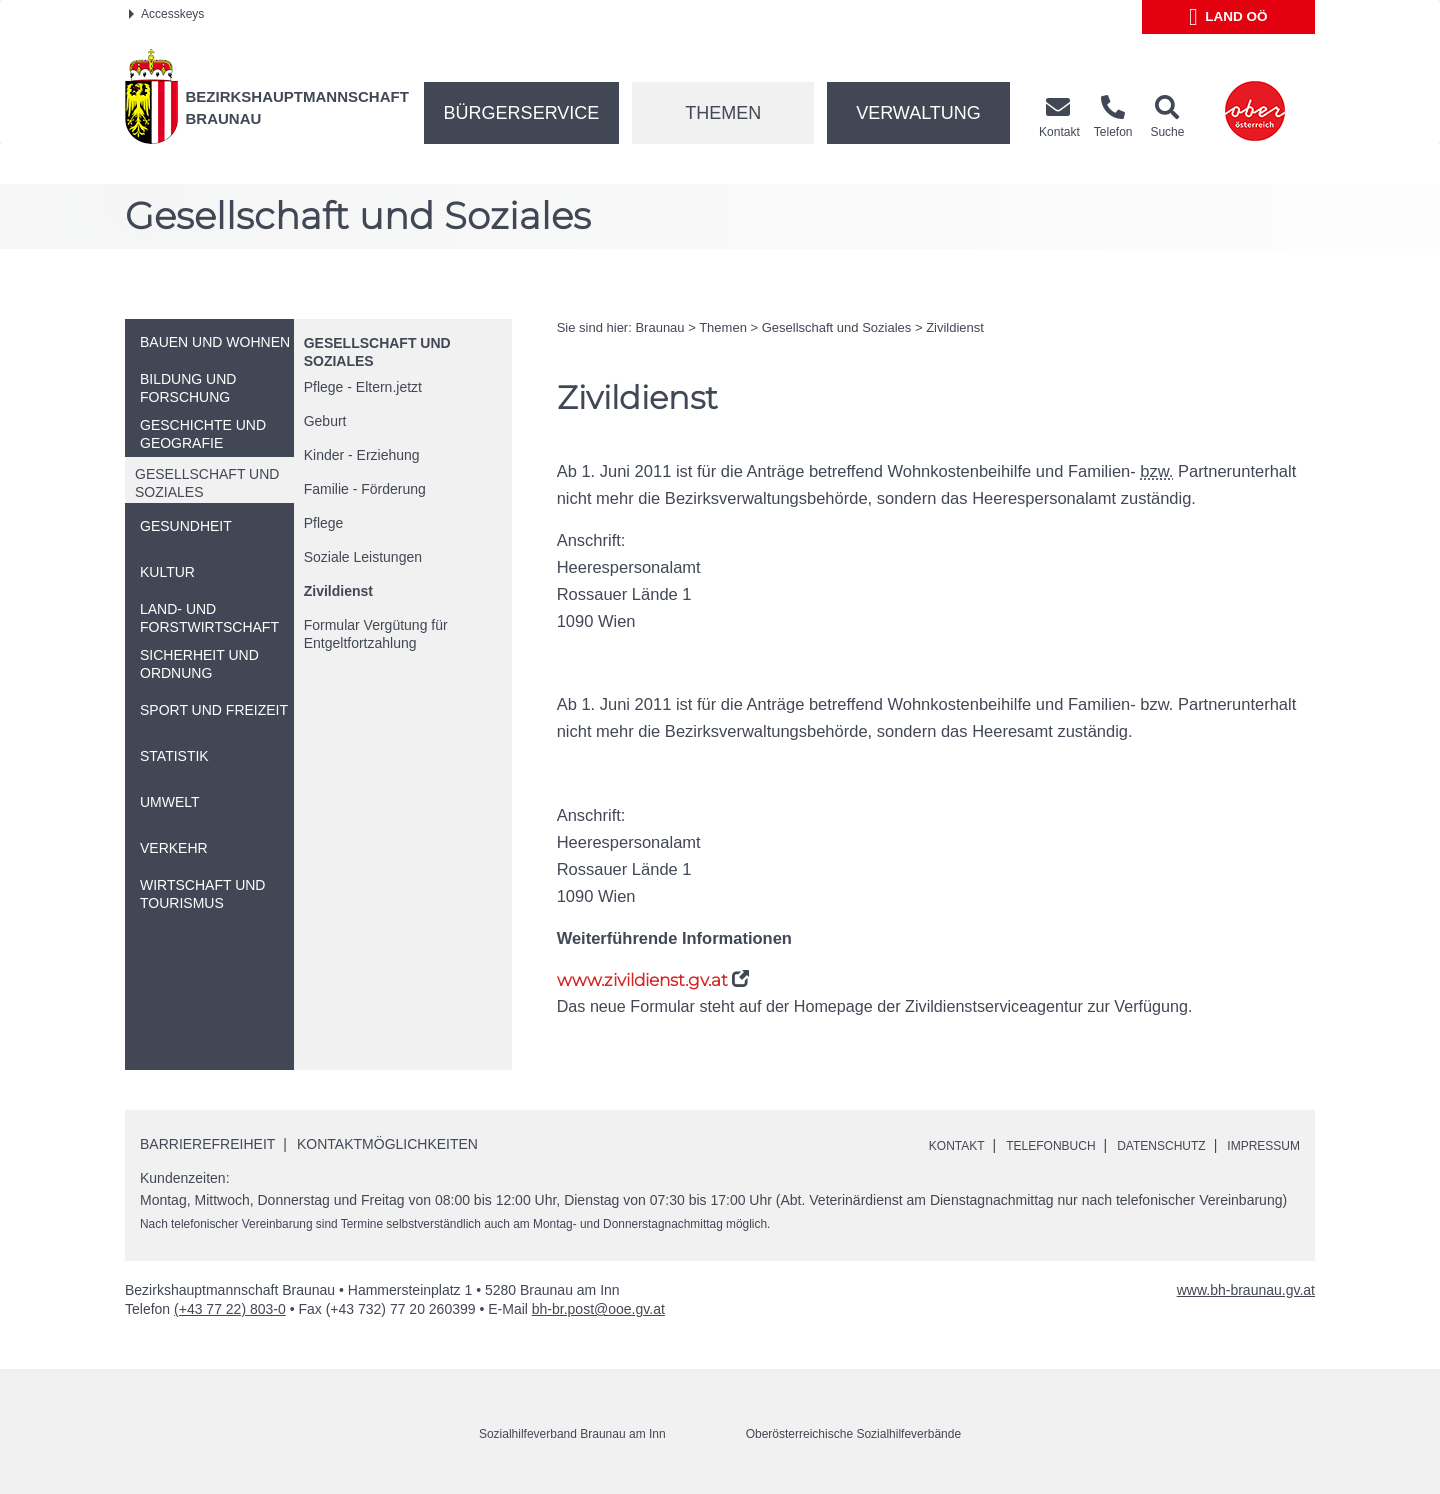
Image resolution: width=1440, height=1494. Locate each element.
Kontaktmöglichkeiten (387, 1144)
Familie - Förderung (365, 489)
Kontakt (910, 1145)
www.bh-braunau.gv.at (1246, 1291)
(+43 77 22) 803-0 (230, 1310)
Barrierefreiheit (207, 1144)
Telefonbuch (1016, 1145)
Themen (723, 113)
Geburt (325, 421)
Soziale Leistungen (363, 557)
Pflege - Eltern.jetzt (363, 387)
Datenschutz (1141, 1145)
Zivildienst (338, 591)
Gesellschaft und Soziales (837, 327)
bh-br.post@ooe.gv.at (598, 1310)
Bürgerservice (522, 113)
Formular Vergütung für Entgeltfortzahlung (376, 634)
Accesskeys (166, 14)
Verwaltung (918, 113)
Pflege (324, 523)
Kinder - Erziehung (362, 455)
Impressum (1257, 1145)
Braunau (659, 327)
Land (1228, 17)
